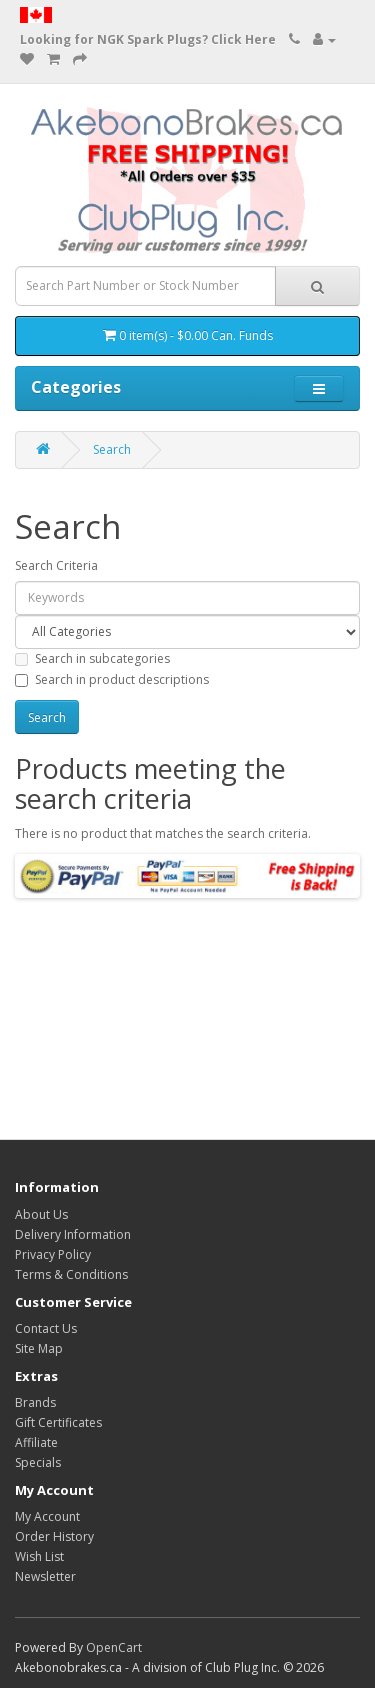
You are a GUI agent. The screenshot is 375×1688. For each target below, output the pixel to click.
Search (112, 449)
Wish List (39, 1556)
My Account (47, 1516)
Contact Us (46, 1328)
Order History (54, 1536)
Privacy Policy (53, 1254)
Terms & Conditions (71, 1274)
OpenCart (114, 1647)
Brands (35, 1402)
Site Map (39, 1348)
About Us (41, 1214)
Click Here (243, 39)
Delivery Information (73, 1234)
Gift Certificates (58, 1422)
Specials (38, 1462)
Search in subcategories (92, 658)
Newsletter (45, 1576)
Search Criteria (56, 565)
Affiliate (36, 1442)
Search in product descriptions (112, 679)
